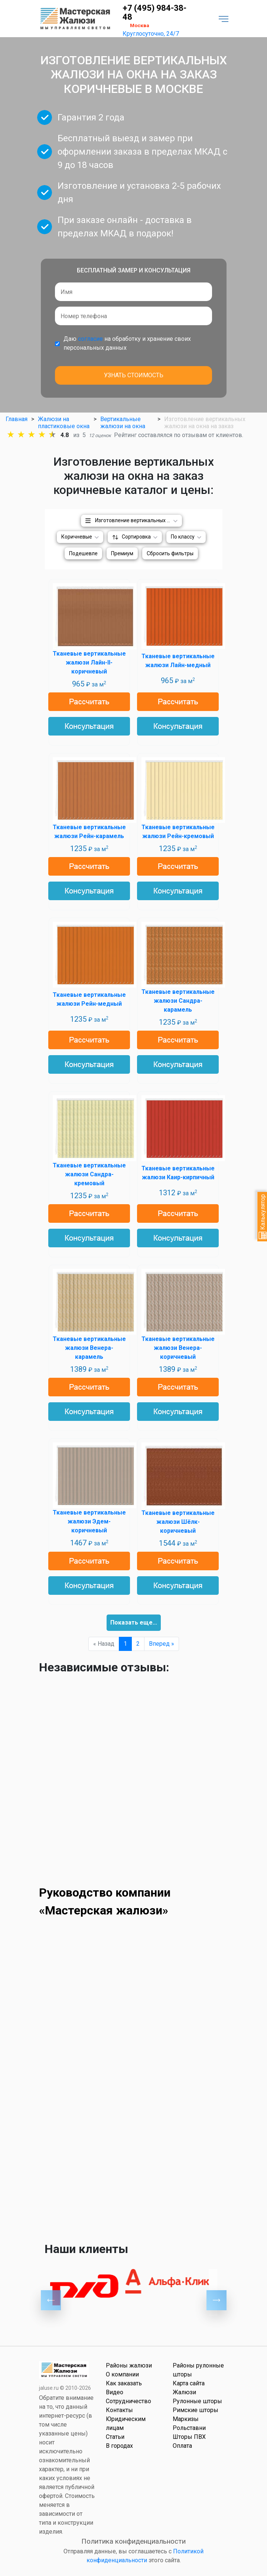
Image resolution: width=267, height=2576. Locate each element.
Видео (114, 2392)
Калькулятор (262, 1216)
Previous (51, 2300)
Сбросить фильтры (170, 553)
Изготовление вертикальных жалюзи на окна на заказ (138, 520)
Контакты (119, 2410)
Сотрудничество (128, 2401)
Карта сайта (189, 2383)
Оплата (182, 2445)
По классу (183, 537)
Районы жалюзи (129, 2365)
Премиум (122, 553)
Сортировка (136, 537)
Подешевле (83, 553)
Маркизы (186, 2419)
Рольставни (189, 2427)
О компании (122, 2374)
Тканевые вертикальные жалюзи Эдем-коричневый (89, 1521)
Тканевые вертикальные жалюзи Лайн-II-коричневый (89, 662)
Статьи (115, 2436)
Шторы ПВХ (189, 2436)
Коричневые (76, 537)
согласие (90, 338)
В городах (119, 2445)
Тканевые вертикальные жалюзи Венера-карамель (89, 1347)
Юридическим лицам (126, 2423)
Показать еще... (133, 1622)
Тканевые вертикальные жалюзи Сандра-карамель (178, 1000)
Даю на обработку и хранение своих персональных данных (127, 343)
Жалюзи (184, 2392)
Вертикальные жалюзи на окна (122, 423)
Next (216, 2300)
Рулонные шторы (197, 2401)
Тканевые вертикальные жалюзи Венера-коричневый (178, 1347)
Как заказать (124, 2383)
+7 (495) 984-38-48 (154, 13)
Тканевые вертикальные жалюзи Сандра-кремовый (89, 1174)
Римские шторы (195, 2410)
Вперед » (161, 1643)
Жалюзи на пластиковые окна (63, 423)
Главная (16, 419)
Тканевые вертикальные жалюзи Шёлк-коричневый (178, 1521)
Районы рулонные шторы (198, 2370)
